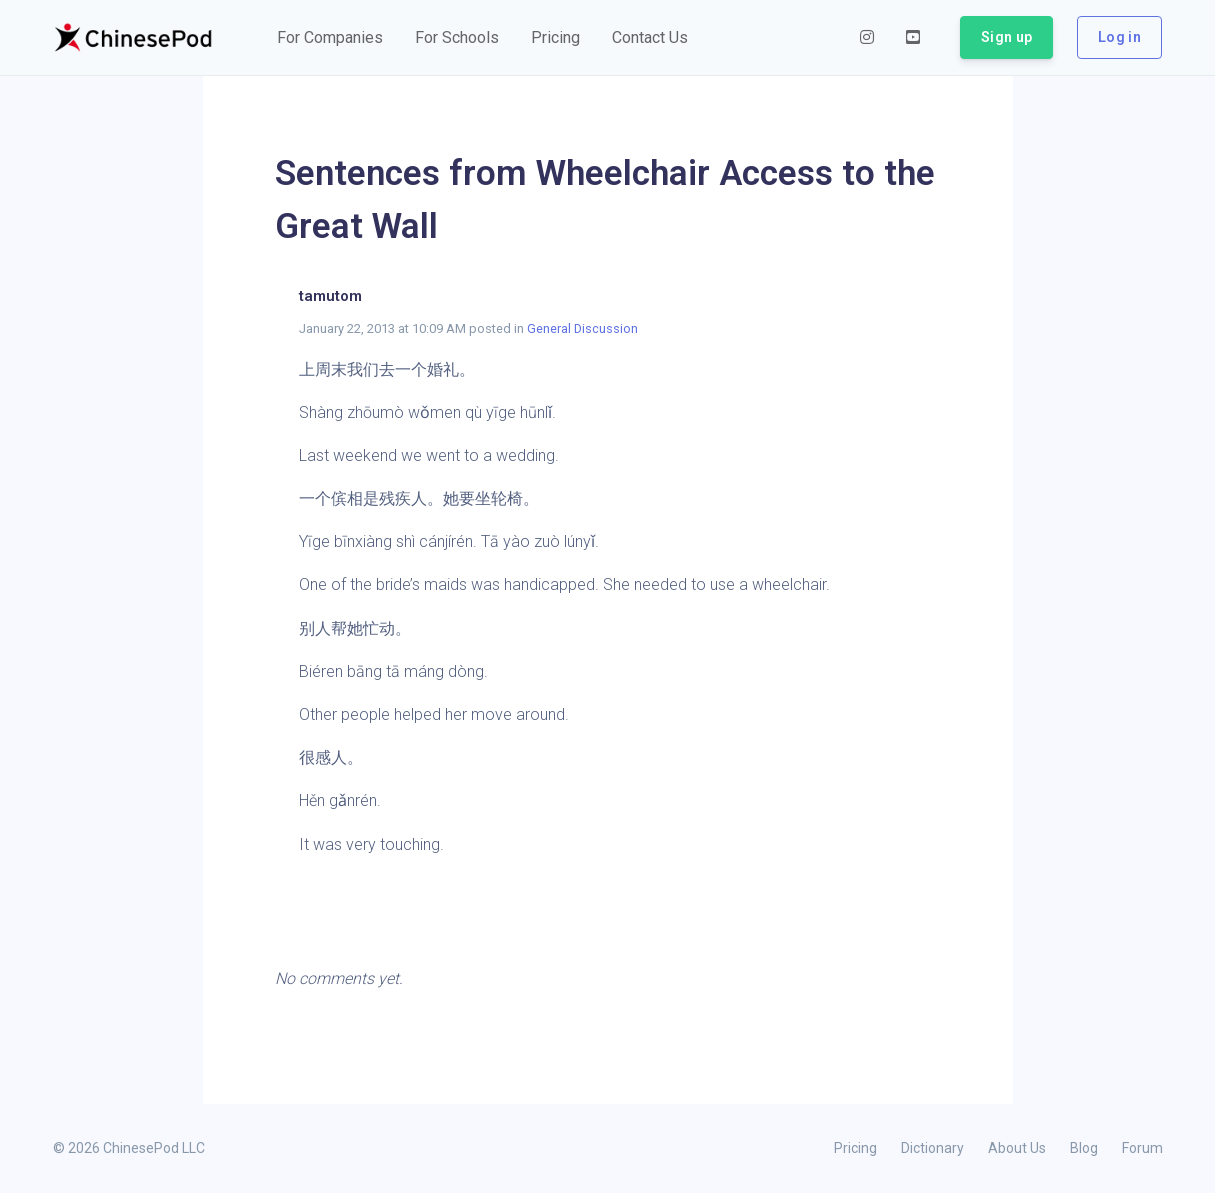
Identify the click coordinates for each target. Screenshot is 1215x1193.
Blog (1084, 1148)
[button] (330, 38)
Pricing (855, 1148)
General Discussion (582, 328)
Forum (1142, 1148)
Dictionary (932, 1148)
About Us (1017, 1148)
